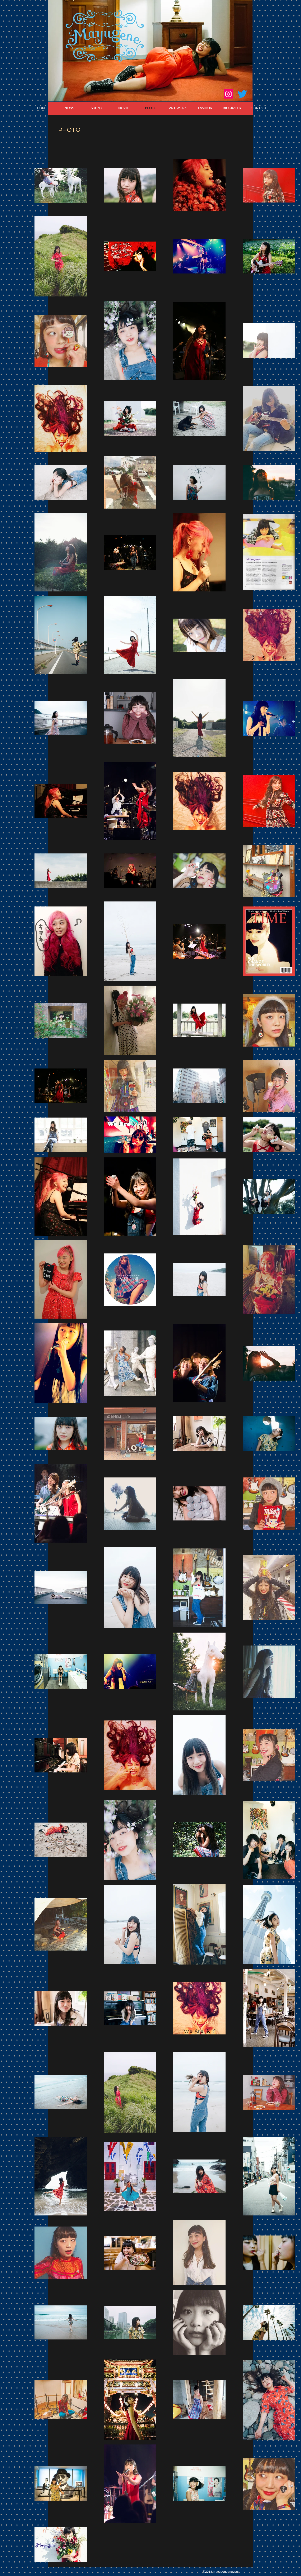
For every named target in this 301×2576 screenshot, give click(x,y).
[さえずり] (242, 94)
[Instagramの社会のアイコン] (228, 94)
